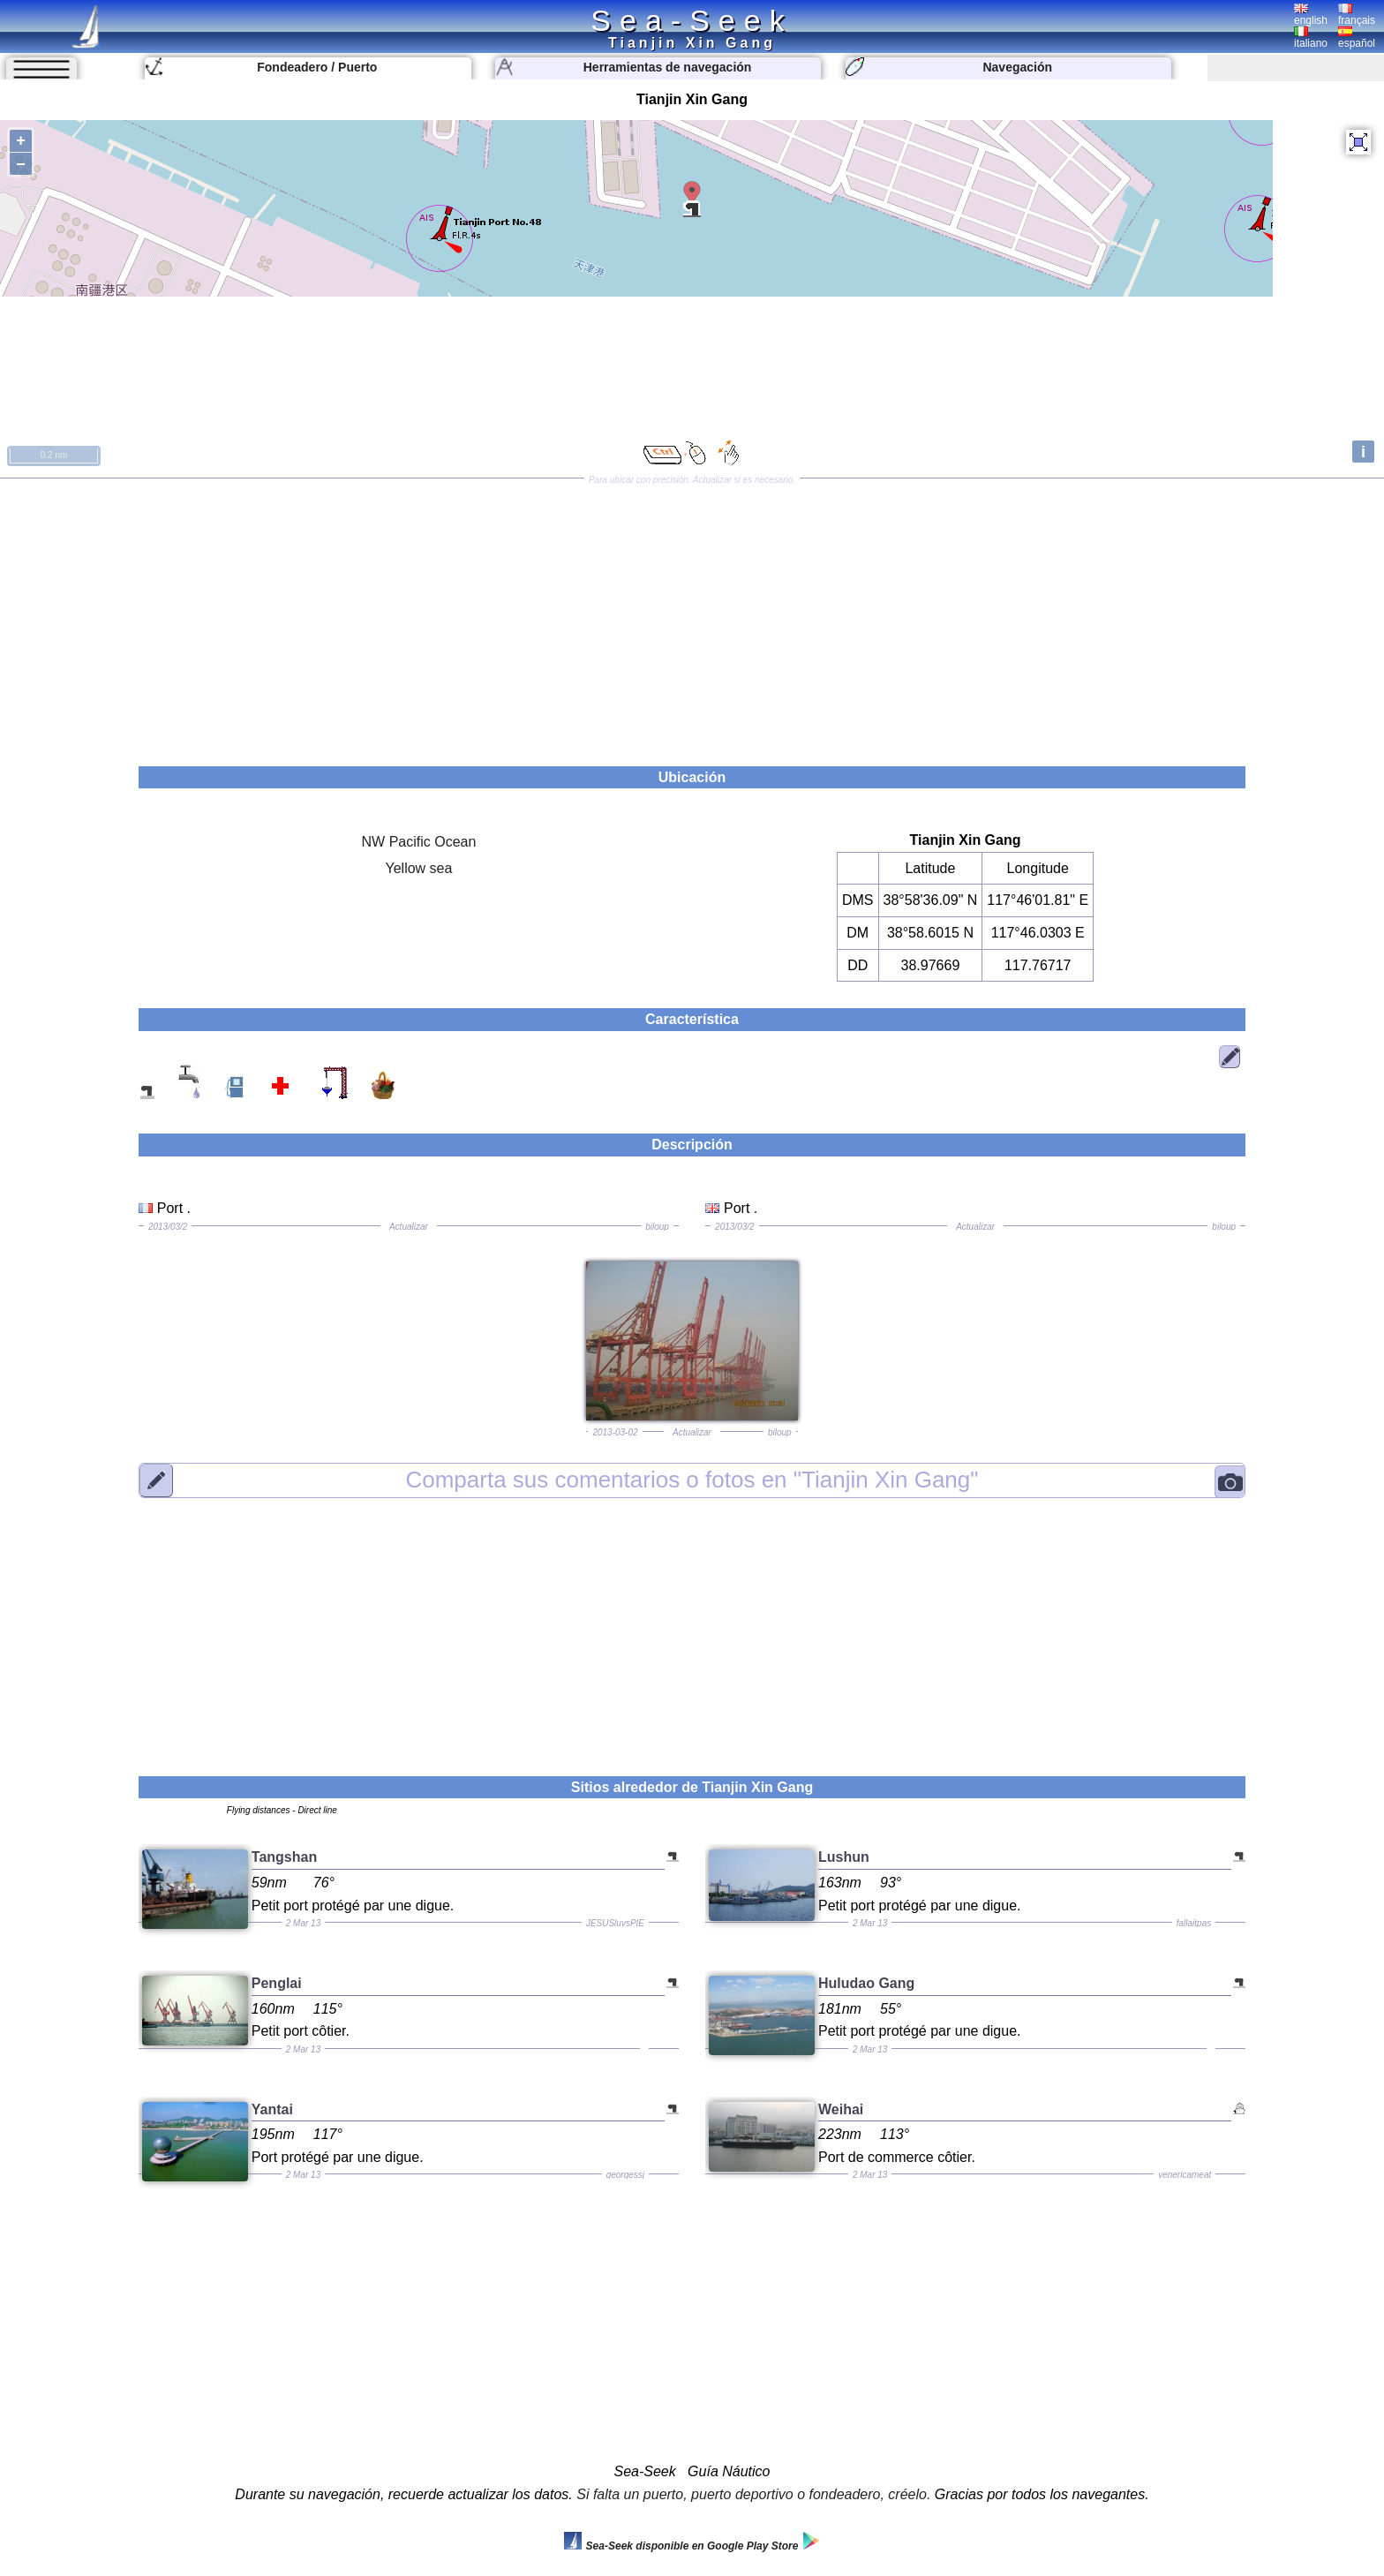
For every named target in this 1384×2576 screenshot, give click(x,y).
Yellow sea (418, 868)
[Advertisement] (692, 616)
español (1356, 37)
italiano (1311, 37)
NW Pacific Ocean (419, 841)
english (1311, 15)
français (1356, 15)
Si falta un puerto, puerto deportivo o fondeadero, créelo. (753, 2494)
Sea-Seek (691, 20)
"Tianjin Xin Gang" (691, 1479)
